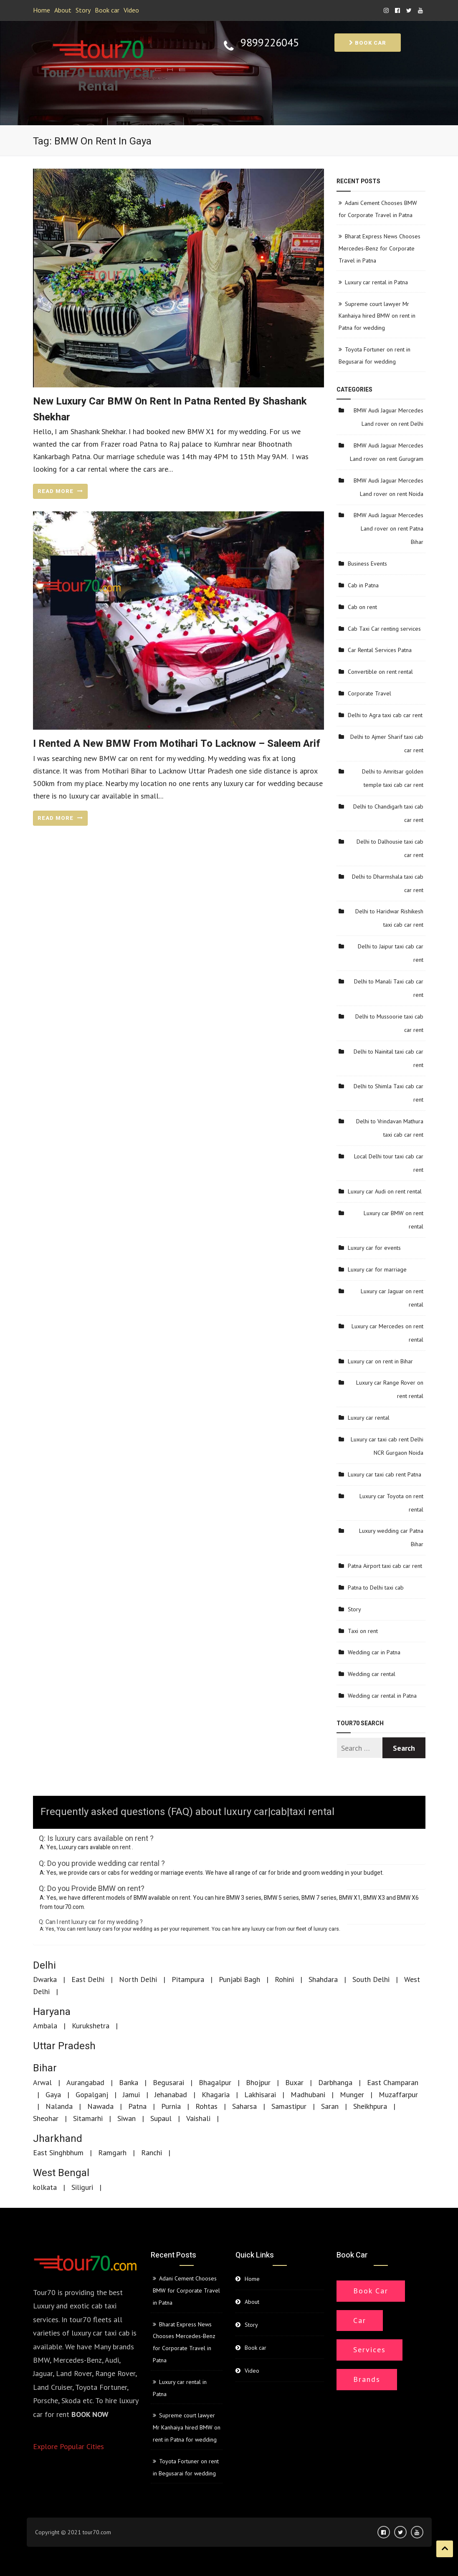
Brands (366, 2379)
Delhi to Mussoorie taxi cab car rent (389, 1023)
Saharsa (244, 2106)
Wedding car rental (371, 1674)
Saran (330, 2106)
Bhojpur (258, 2082)
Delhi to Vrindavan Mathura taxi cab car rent (389, 1127)
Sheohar (45, 2118)
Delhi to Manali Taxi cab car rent (388, 988)
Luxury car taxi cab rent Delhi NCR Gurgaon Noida (387, 1446)
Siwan (126, 2118)
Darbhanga (335, 2082)
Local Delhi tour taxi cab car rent (388, 1163)
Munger (352, 2094)
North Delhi (138, 1979)
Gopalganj (92, 2094)
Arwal (42, 2082)
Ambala (45, 2025)
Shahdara (323, 1979)
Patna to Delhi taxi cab (376, 1587)
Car (359, 2320)
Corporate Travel (369, 693)
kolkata (45, 2187)
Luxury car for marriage (377, 1269)
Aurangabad (85, 2082)
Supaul (161, 2118)
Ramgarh (112, 2152)
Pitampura (188, 1979)
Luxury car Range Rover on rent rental (389, 1389)
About (62, 10)
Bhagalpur (215, 2082)
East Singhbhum (58, 2152)
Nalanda (59, 2106)
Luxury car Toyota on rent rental (391, 1502)
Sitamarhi (88, 2118)
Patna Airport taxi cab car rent (385, 1566)
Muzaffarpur (398, 2094)
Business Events (367, 563)
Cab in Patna (363, 585)
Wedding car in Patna (374, 1652)
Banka (128, 2082)
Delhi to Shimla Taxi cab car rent (388, 1092)
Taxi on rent (363, 1631)
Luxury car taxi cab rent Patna (384, 1474)
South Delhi (371, 1979)
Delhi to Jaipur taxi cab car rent (390, 953)
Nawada (100, 2106)
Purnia (171, 2106)
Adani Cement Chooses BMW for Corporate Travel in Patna (186, 2290)
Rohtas (206, 2106)
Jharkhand (57, 2138)
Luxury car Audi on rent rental (385, 1191)
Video (131, 10)
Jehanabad (170, 2094)
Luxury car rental (369, 1417)
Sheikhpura (370, 2106)
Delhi (44, 1965)
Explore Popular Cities (68, 2446)
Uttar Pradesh (64, 2046)
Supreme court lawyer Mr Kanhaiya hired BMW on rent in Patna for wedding (377, 316)
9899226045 (269, 43)
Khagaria (216, 2094)
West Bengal (61, 2173)
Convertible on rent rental (380, 671)
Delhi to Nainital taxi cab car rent (388, 1058)
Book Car (370, 2290)
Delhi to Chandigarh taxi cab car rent (388, 813)
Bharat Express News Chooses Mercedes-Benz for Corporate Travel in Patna (379, 248)
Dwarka (45, 1979)
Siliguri (82, 2187)
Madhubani (308, 2094)
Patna (137, 2106)
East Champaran (392, 2082)
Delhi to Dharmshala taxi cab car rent (387, 883)
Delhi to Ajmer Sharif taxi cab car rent (386, 743)
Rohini (284, 1979)
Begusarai (168, 2082)
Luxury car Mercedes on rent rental (387, 1332)
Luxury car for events (374, 1247)
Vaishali (198, 2118)
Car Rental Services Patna (380, 650)
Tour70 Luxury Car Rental (98, 79)
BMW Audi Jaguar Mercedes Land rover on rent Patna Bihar (388, 528)
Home (41, 10)
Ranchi (151, 2152)
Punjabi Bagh (239, 1979)
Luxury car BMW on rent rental (393, 1219)
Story (83, 10)
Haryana (52, 2012)
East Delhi (87, 1979)
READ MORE (60, 491)
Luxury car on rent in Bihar (380, 1361)
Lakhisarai (260, 2094)
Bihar (45, 2068)
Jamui (131, 2094)
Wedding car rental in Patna (382, 1695)
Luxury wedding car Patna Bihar (391, 1537)
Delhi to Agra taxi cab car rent (385, 715)
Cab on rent (362, 607)
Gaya (53, 2094)
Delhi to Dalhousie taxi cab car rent (390, 848)
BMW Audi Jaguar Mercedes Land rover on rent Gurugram (386, 452)
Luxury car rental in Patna (376, 282)
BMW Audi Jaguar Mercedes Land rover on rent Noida (388, 487)
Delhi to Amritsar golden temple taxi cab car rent (392, 778)
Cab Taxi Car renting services (384, 628)
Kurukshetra (90, 2025)
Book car (107, 10)
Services (369, 2349)
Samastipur (288, 2106)
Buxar (294, 2082)
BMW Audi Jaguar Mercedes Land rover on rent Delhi (388, 417)
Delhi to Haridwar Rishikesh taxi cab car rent (389, 918)
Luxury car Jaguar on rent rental (392, 1297)
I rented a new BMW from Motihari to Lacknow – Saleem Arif (176, 743)
